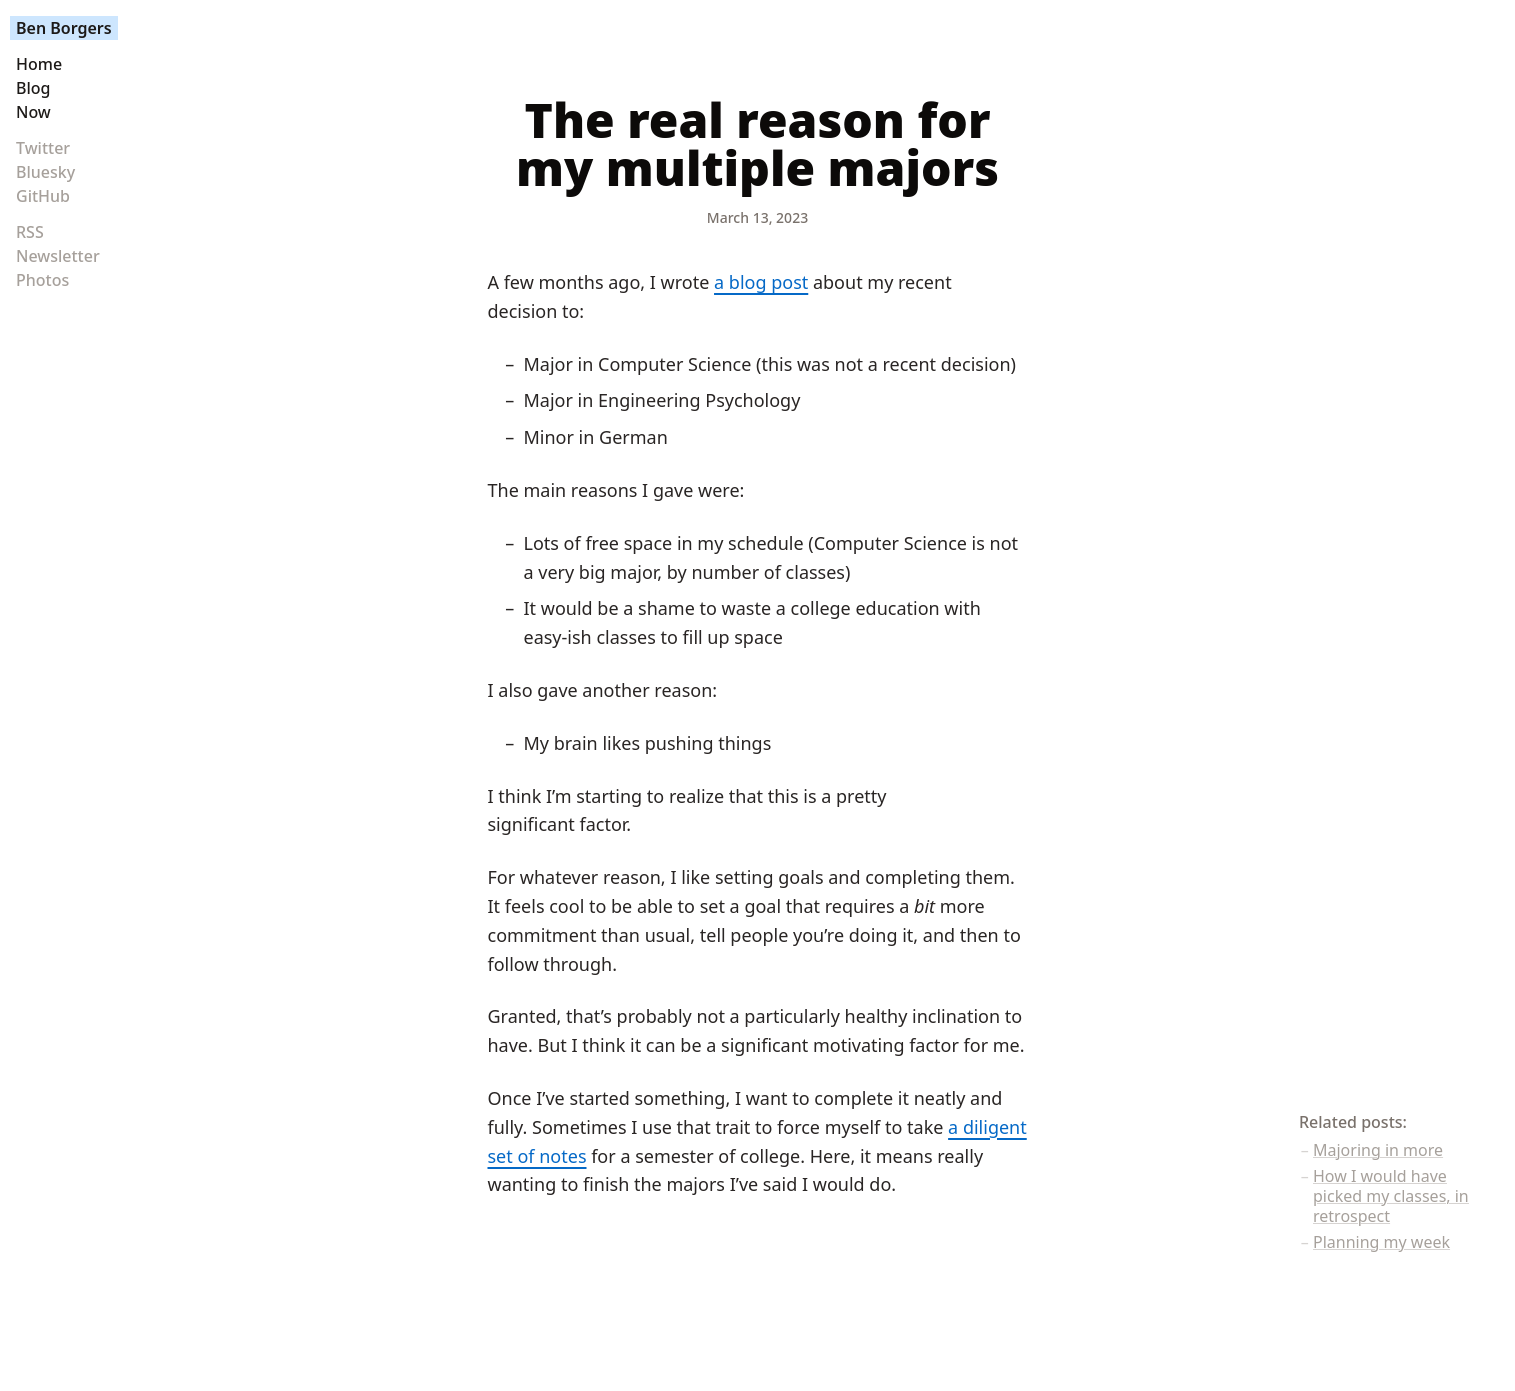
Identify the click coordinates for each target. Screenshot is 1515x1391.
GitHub (43, 196)
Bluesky (45, 172)
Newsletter (58, 256)
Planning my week (1381, 1242)
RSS (30, 232)
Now (33, 112)
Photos (42, 280)
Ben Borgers (64, 28)
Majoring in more (1378, 1150)
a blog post (761, 282)
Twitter (43, 148)
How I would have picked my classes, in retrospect (1391, 1196)
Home (39, 64)
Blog (33, 88)
